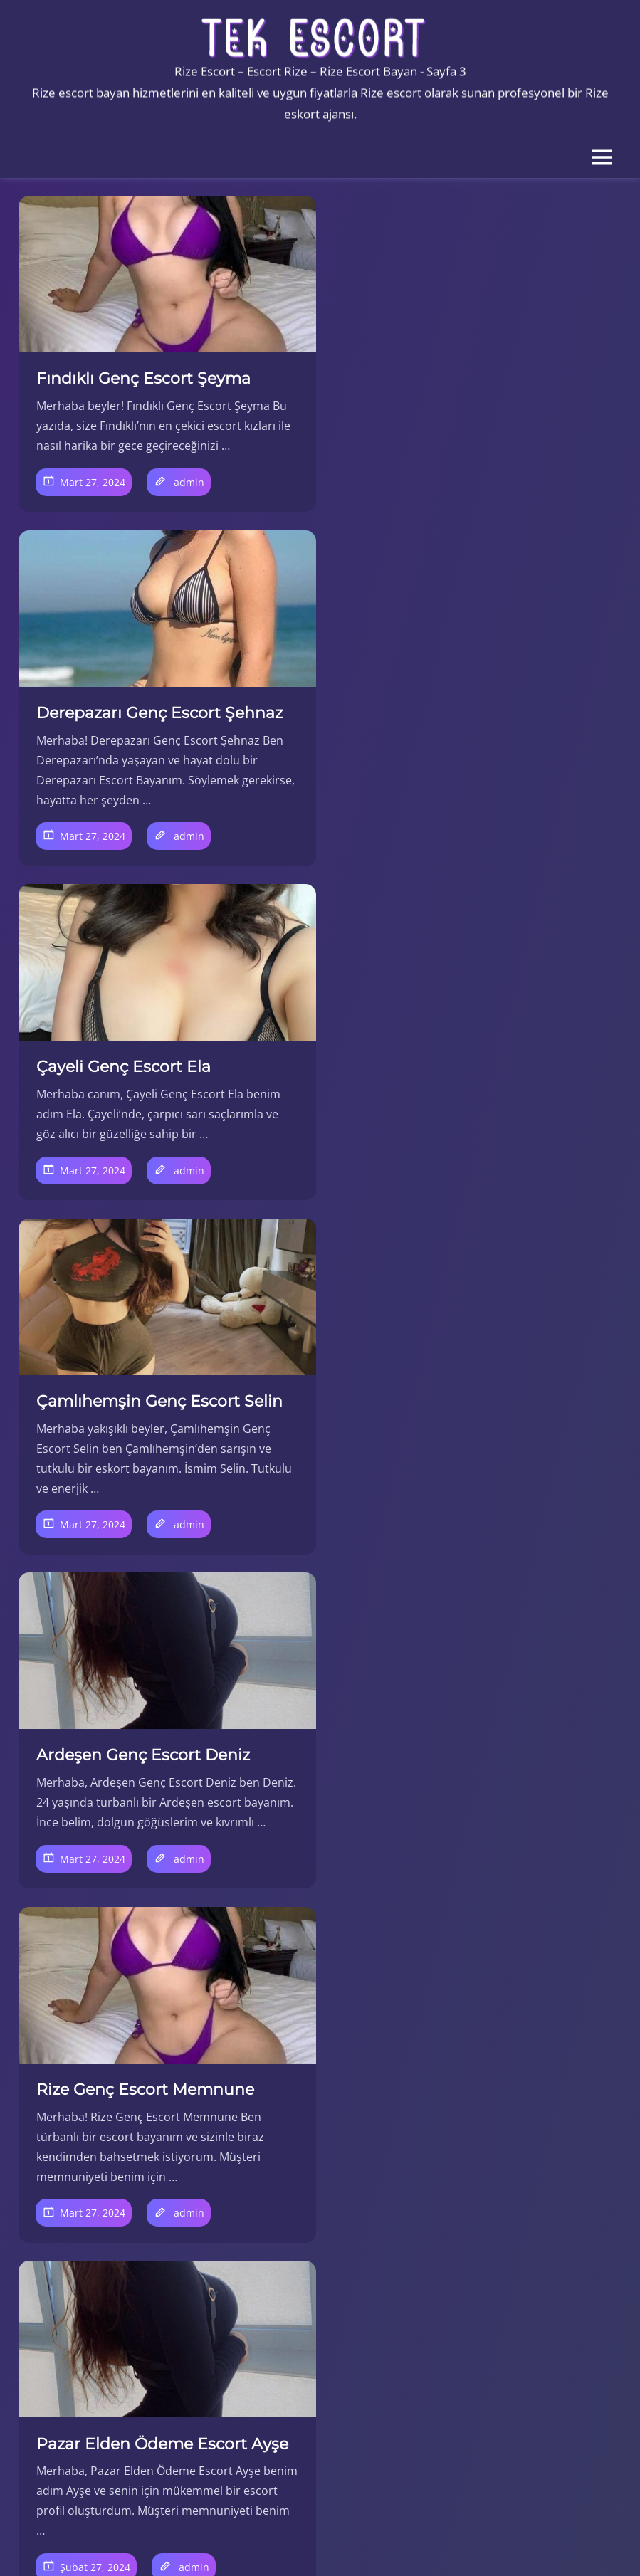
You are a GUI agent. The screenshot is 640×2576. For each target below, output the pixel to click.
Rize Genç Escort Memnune (456, 1084)
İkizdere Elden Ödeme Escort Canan (461, 1824)
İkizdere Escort (92, 2241)
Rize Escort (82, 2321)
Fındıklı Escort (90, 2181)
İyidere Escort (90, 2261)
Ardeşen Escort (94, 2102)
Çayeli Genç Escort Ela (123, 731)
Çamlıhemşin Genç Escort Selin (470, 731)
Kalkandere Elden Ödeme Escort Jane (475, 1449)
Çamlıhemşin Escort (106, 2122)
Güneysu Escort (95, 2201)
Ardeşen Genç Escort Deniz (143, 1084)
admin (189, 501)
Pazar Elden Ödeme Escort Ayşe (162, 1438)
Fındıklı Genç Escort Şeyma (143, 377)
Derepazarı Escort (101, 2162)
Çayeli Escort (87, 2142)
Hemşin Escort (92, 2221)
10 (266, 2022)
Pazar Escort (87, 2301)
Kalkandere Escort (102, 2281)
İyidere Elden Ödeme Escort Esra (146, 1824)
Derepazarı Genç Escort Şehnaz (470, 377)
